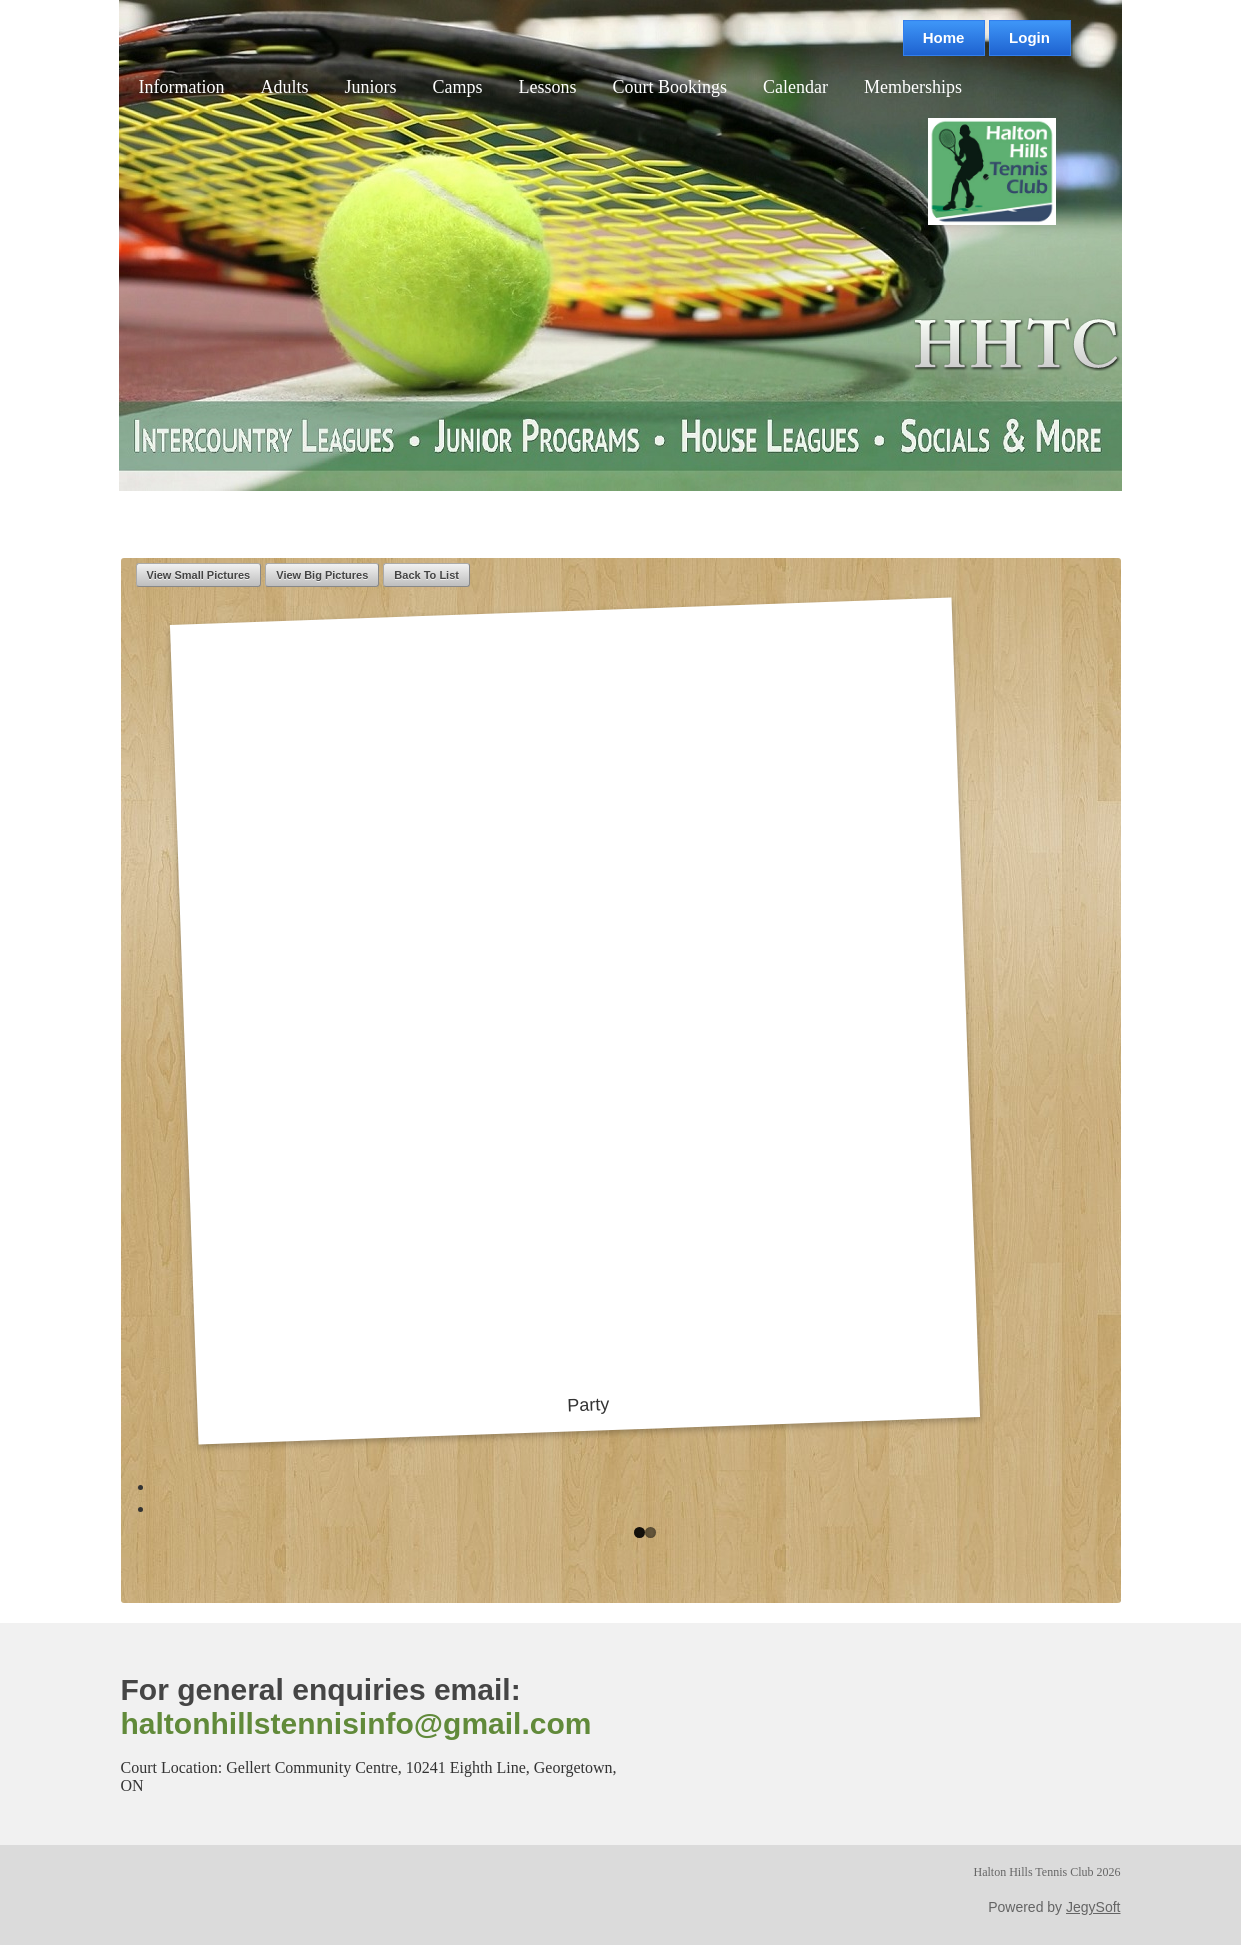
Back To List (426, 575)
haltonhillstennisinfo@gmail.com (356, 1723)
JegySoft (1093, 1907)
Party (574, 1011)
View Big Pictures (322, 575)
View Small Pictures (199, 575)
